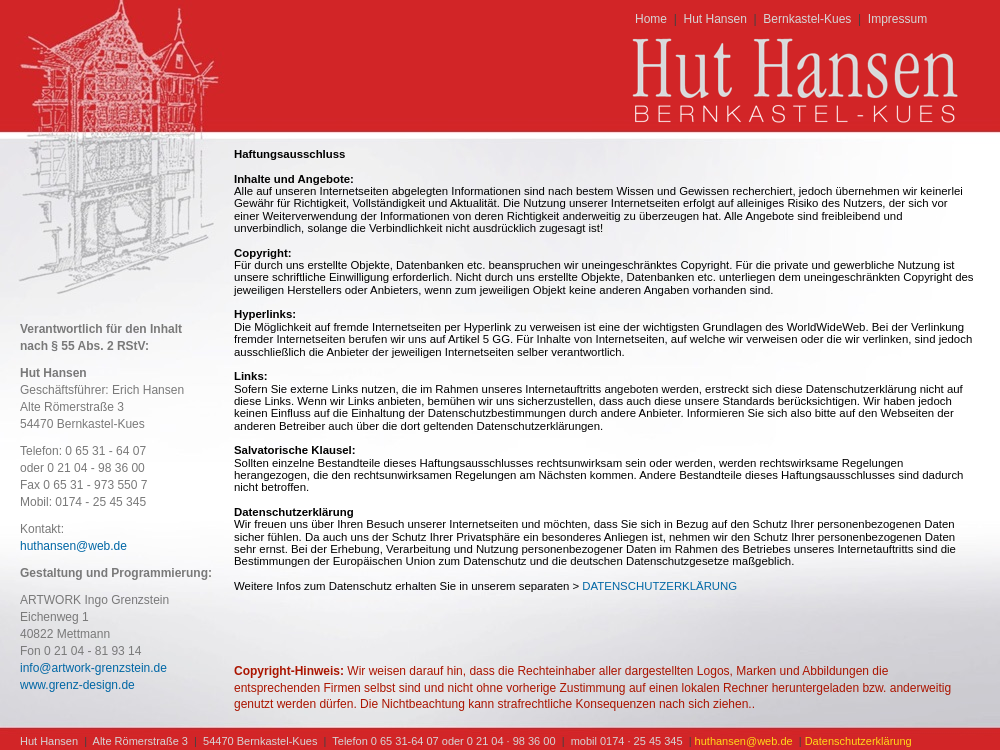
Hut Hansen (714, 19)
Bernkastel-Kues (807, 19)
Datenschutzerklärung (858, 741)
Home (651, 19)
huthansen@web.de (73, 546)
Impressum (897, 19)
